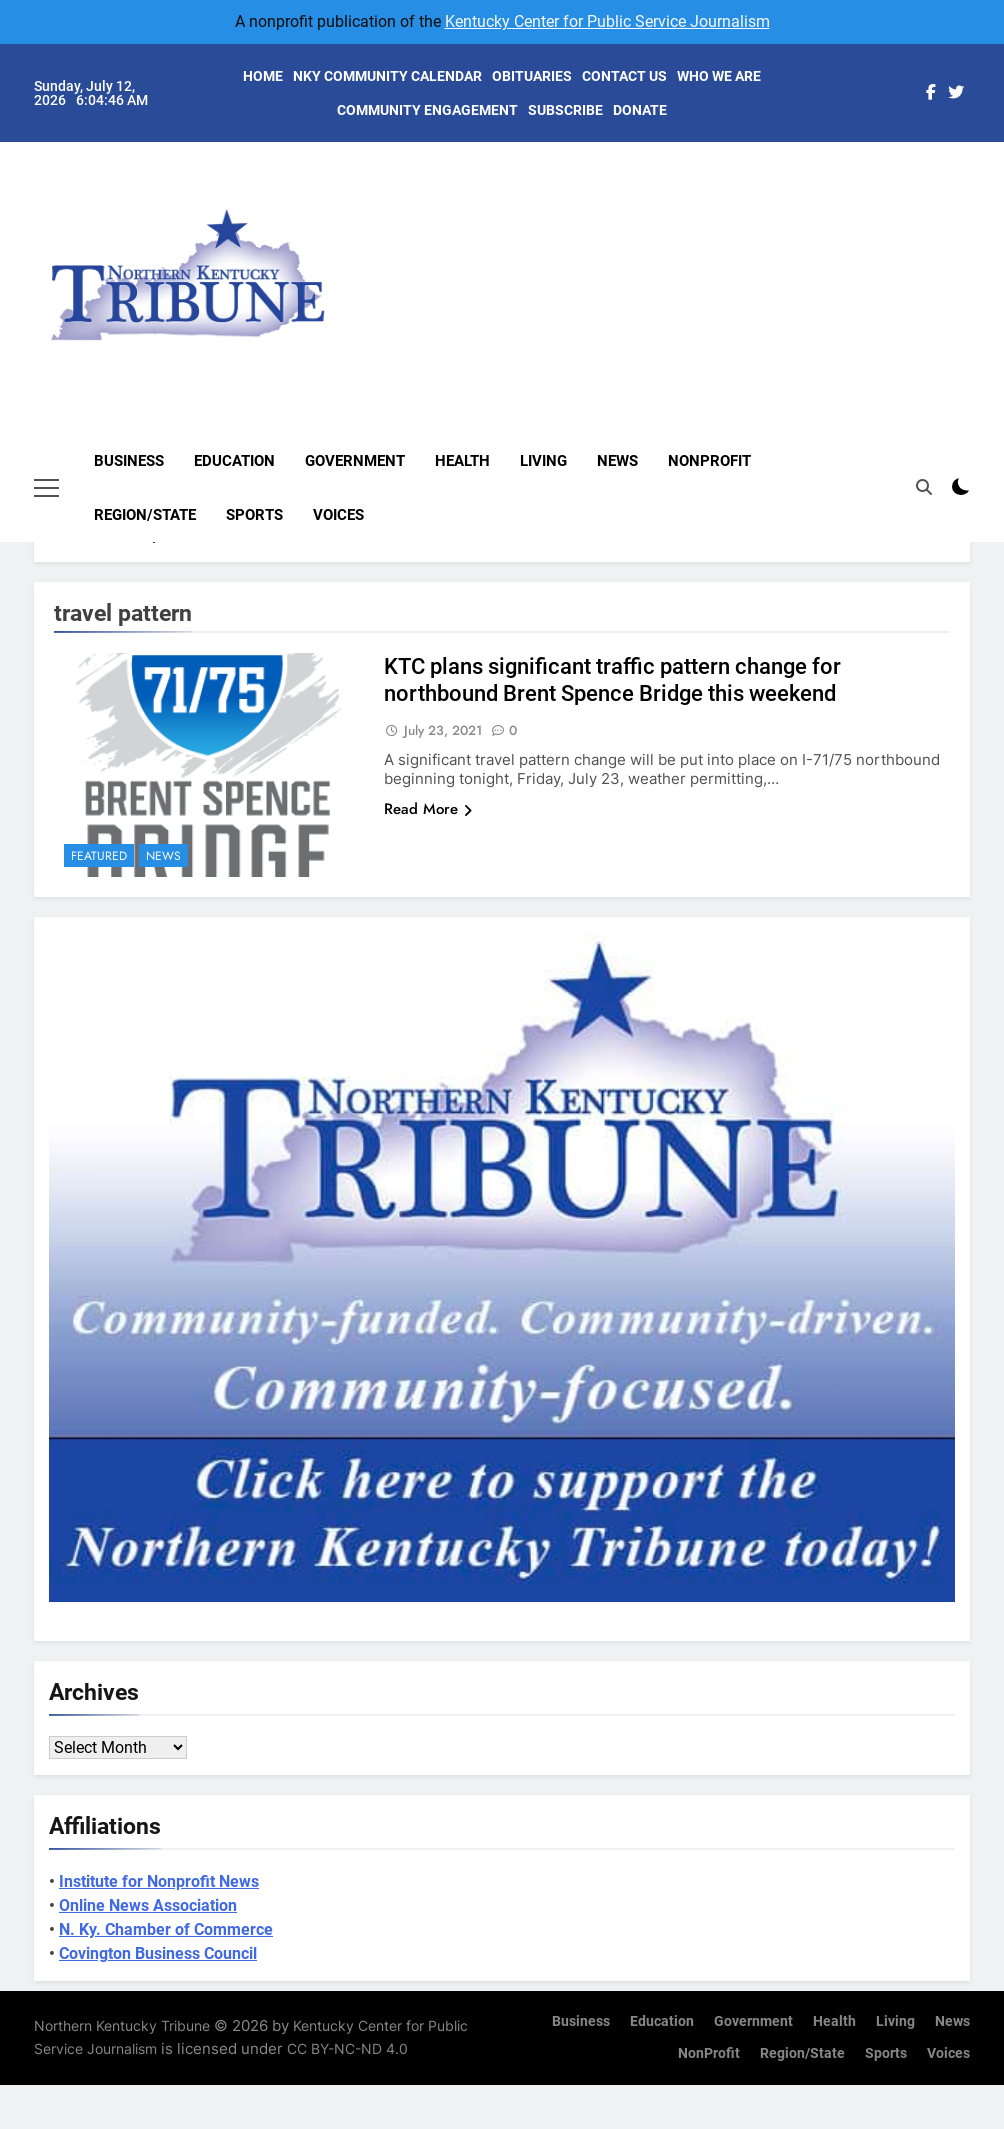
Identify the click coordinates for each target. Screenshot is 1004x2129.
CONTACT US (624, 76)
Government (355, 461)
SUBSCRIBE (565, 110)
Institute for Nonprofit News (159, 1881)
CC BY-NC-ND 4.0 (347, 2048)
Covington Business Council (158, 1953)
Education (234, 461)
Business (129, 461)
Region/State (145, 515)
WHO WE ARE (719, 76)
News (617, 461)
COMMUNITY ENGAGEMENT (427, 110)
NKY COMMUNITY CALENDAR (387, 76)
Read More (428, 809)
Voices (338, 515)
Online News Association (148, 1905)
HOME (263, 76)
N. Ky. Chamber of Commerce (166, 1929)
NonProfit (709, 461)
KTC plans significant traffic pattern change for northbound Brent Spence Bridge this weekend (612, 680)
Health (462, 461)
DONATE (640, 110)
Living (543, 461)
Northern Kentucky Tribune (122, 2025)
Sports (254, 515)
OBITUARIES (532, 76)
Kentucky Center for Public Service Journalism (607, 21)
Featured (99, 856)
